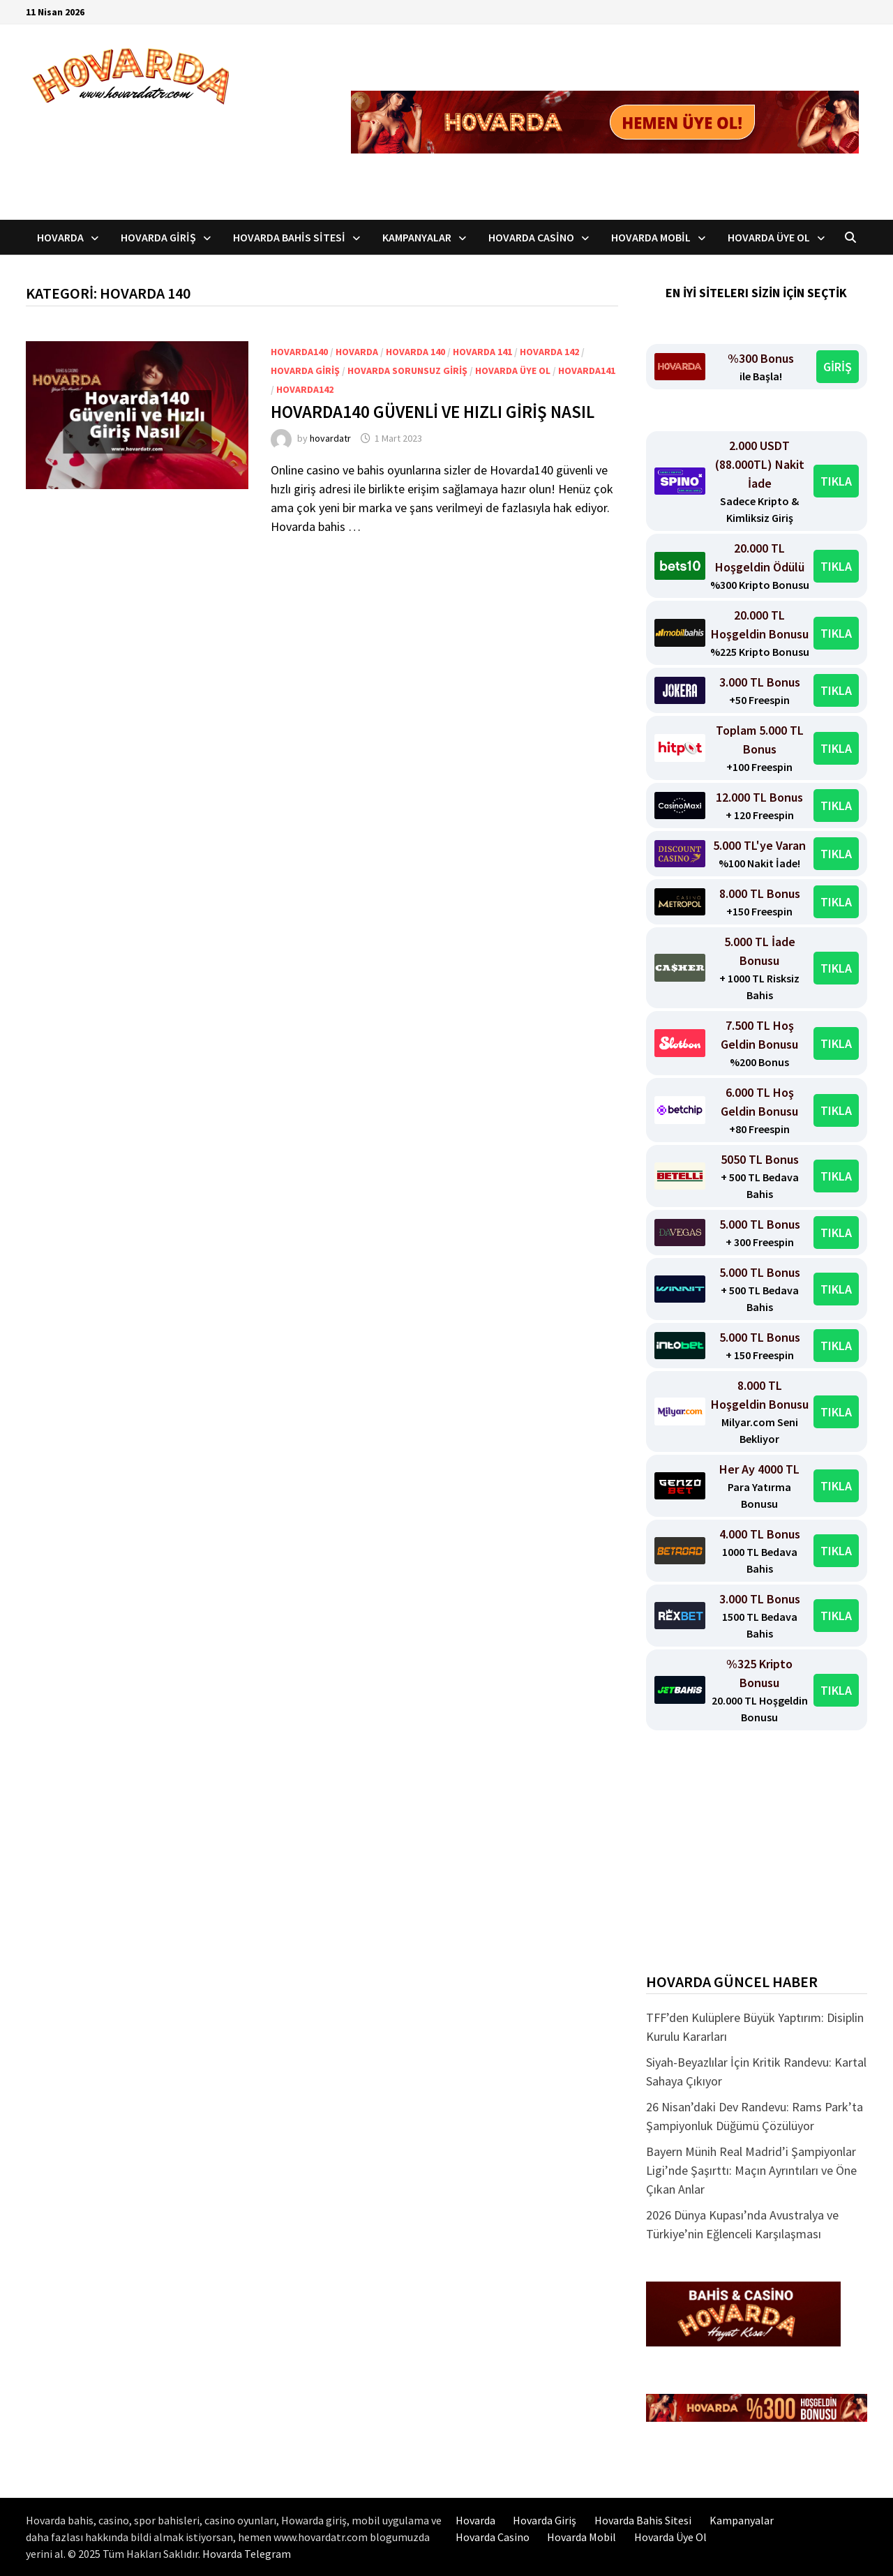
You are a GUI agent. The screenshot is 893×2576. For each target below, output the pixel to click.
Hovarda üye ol (512, 370)
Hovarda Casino (531, 237)
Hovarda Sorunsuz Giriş (407, 370)
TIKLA (836, 481)
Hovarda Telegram (246, 2554)
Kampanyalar (416, 237)
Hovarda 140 (415, 351)
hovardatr (330, 438)
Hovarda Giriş (158, 237)
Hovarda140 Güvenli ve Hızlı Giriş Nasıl (434, 411)
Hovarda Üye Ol (769, 237)
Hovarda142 (304, 389)
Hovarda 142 (549, 351)
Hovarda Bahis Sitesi (289, 237)
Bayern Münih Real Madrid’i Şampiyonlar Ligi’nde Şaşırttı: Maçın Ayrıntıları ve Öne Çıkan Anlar (751, 2170)
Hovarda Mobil (651, 237)
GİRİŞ (837, 367)
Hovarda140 (299, 351)
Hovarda (60, 237)
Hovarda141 (586, 370)
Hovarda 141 (482, 351)
